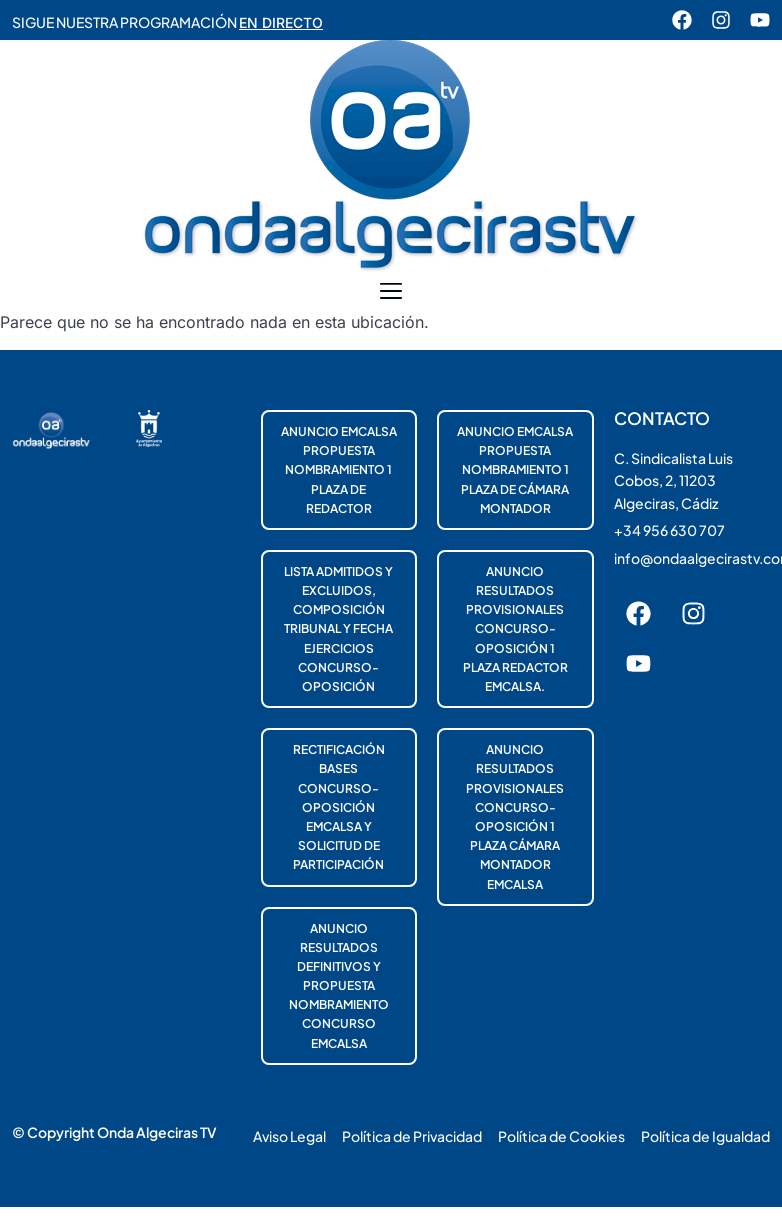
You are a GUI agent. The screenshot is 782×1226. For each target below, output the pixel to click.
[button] (391, 292)
